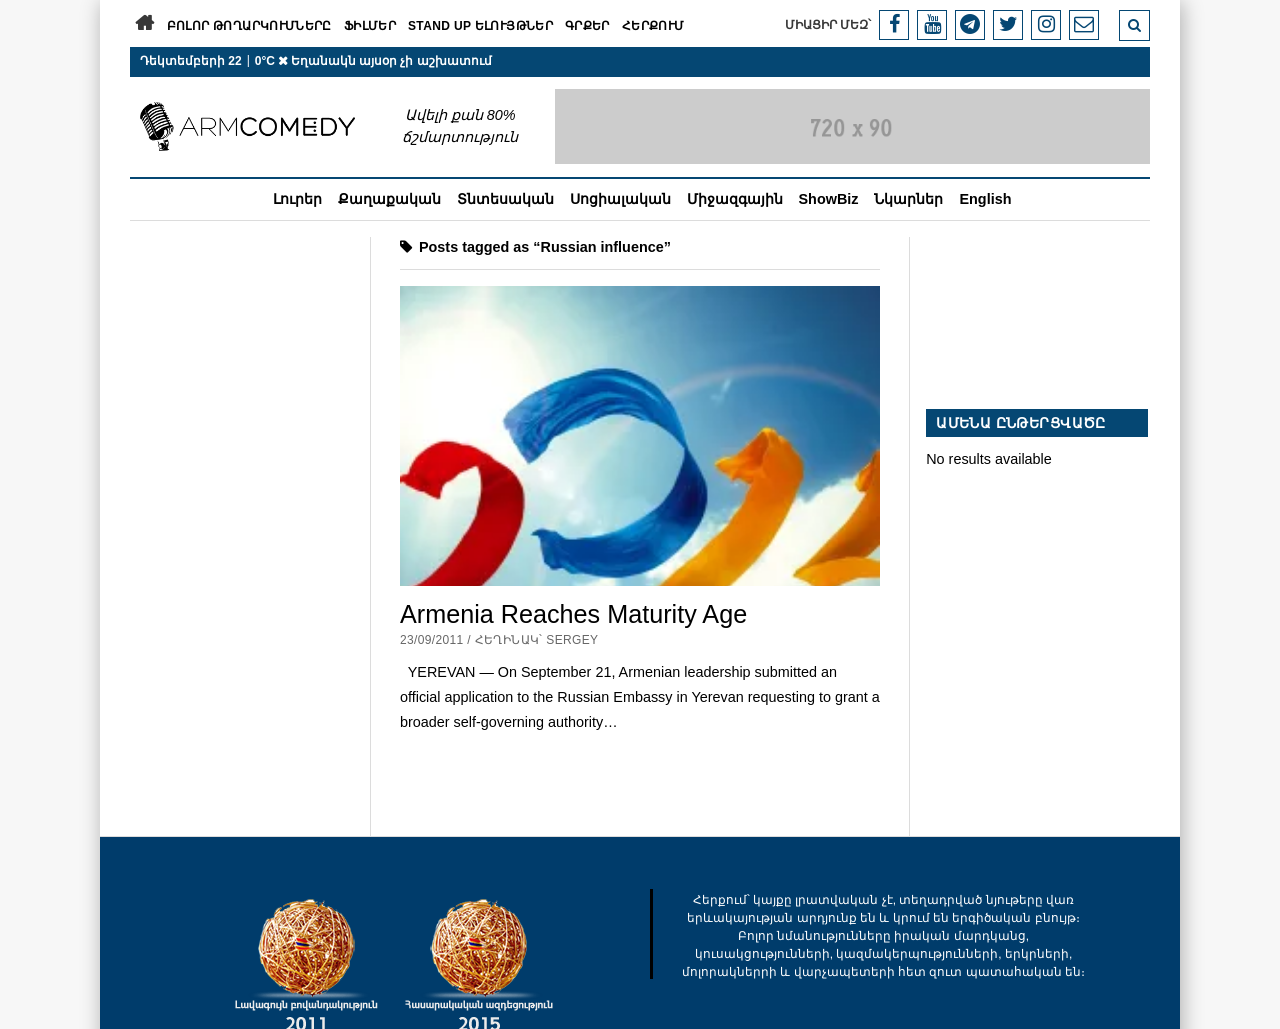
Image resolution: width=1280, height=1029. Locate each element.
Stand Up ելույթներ (480, 26)
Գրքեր (587, 26)
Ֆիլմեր (370, 26)
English (985, 199)
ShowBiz (829, 199)
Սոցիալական (620, 199)
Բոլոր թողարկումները (249, 26)
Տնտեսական (505, 199)
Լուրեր (297, 199)
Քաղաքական (389, 199)
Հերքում (653, 26)
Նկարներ (908, 199)
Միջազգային (735, 199)
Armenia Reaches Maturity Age (573, 614)
